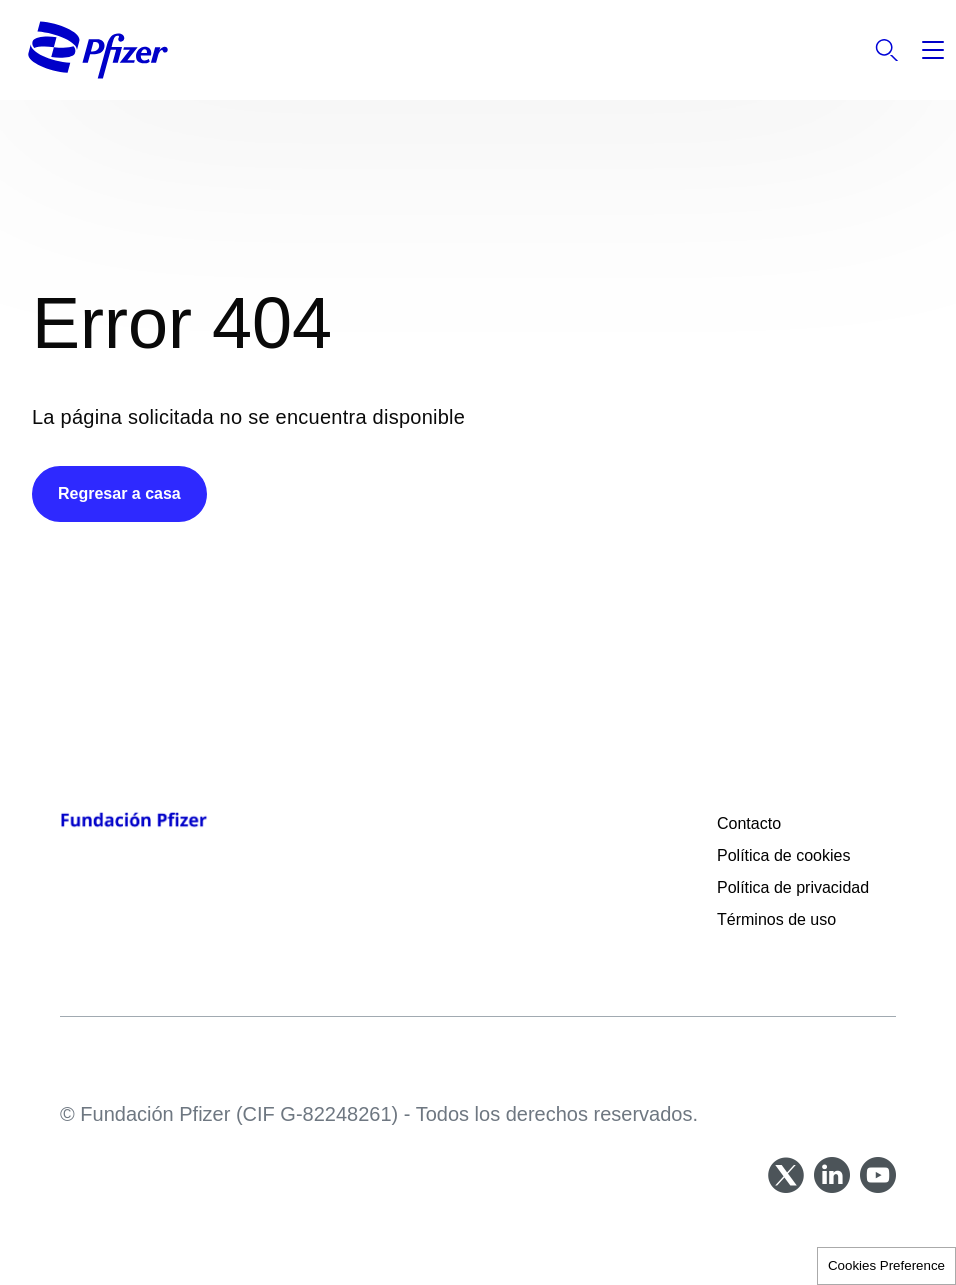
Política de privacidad (795, 887)
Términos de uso (776, 919)
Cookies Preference (886, 1265)
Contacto (749, 823)
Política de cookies (783, 855)
